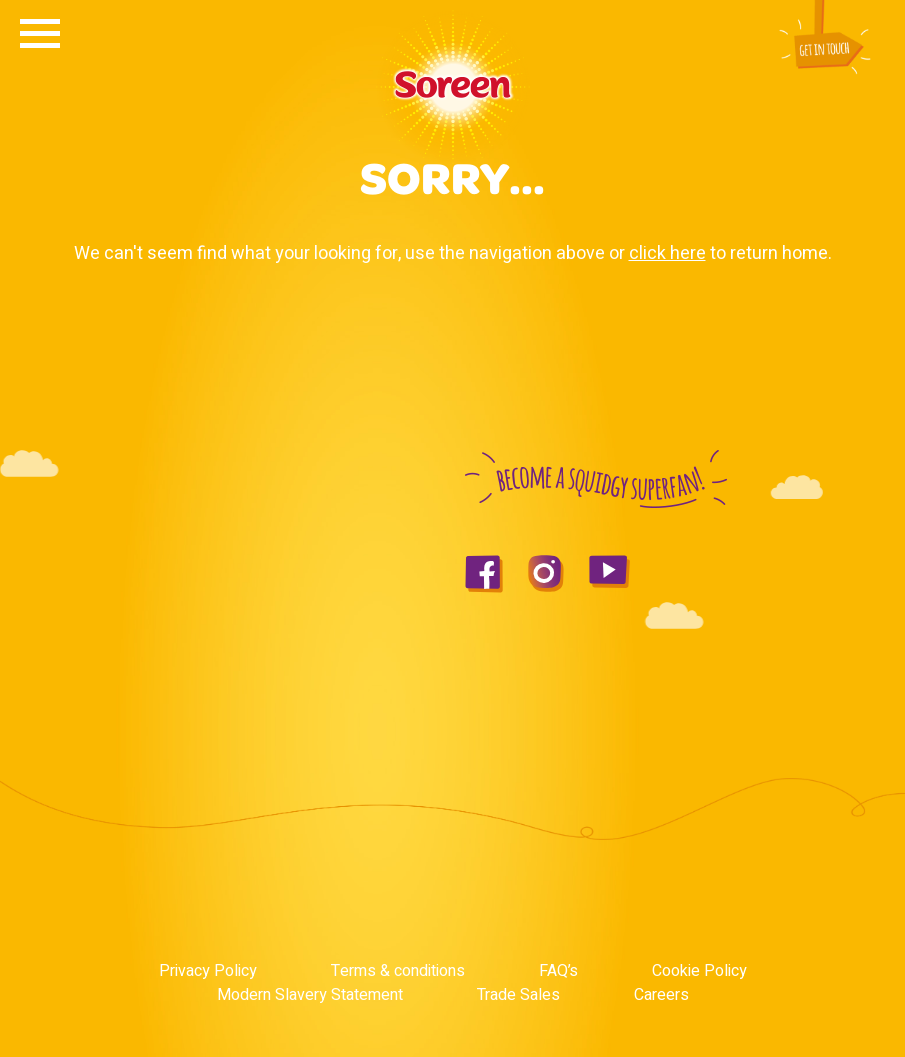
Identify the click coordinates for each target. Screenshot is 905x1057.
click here (667, 253)
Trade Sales (518, 995)
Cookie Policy (699, 971)
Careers (661, 995)
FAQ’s (558, 971)
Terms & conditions (398, 971)
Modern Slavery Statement (310, 995)
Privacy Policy (208, 971)
